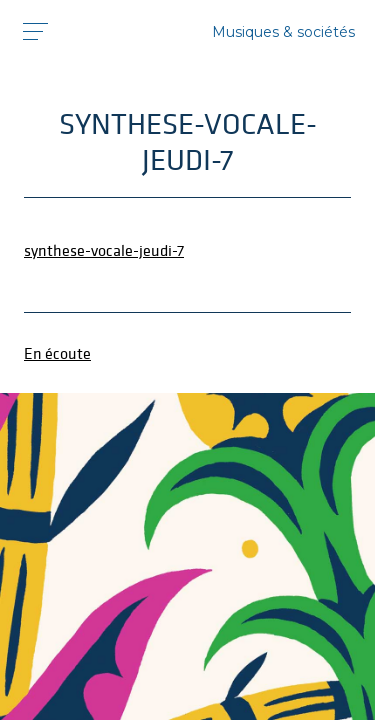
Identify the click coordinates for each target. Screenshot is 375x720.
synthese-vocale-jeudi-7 (104, 250)
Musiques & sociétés (283, 32)
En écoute (57, 353)
